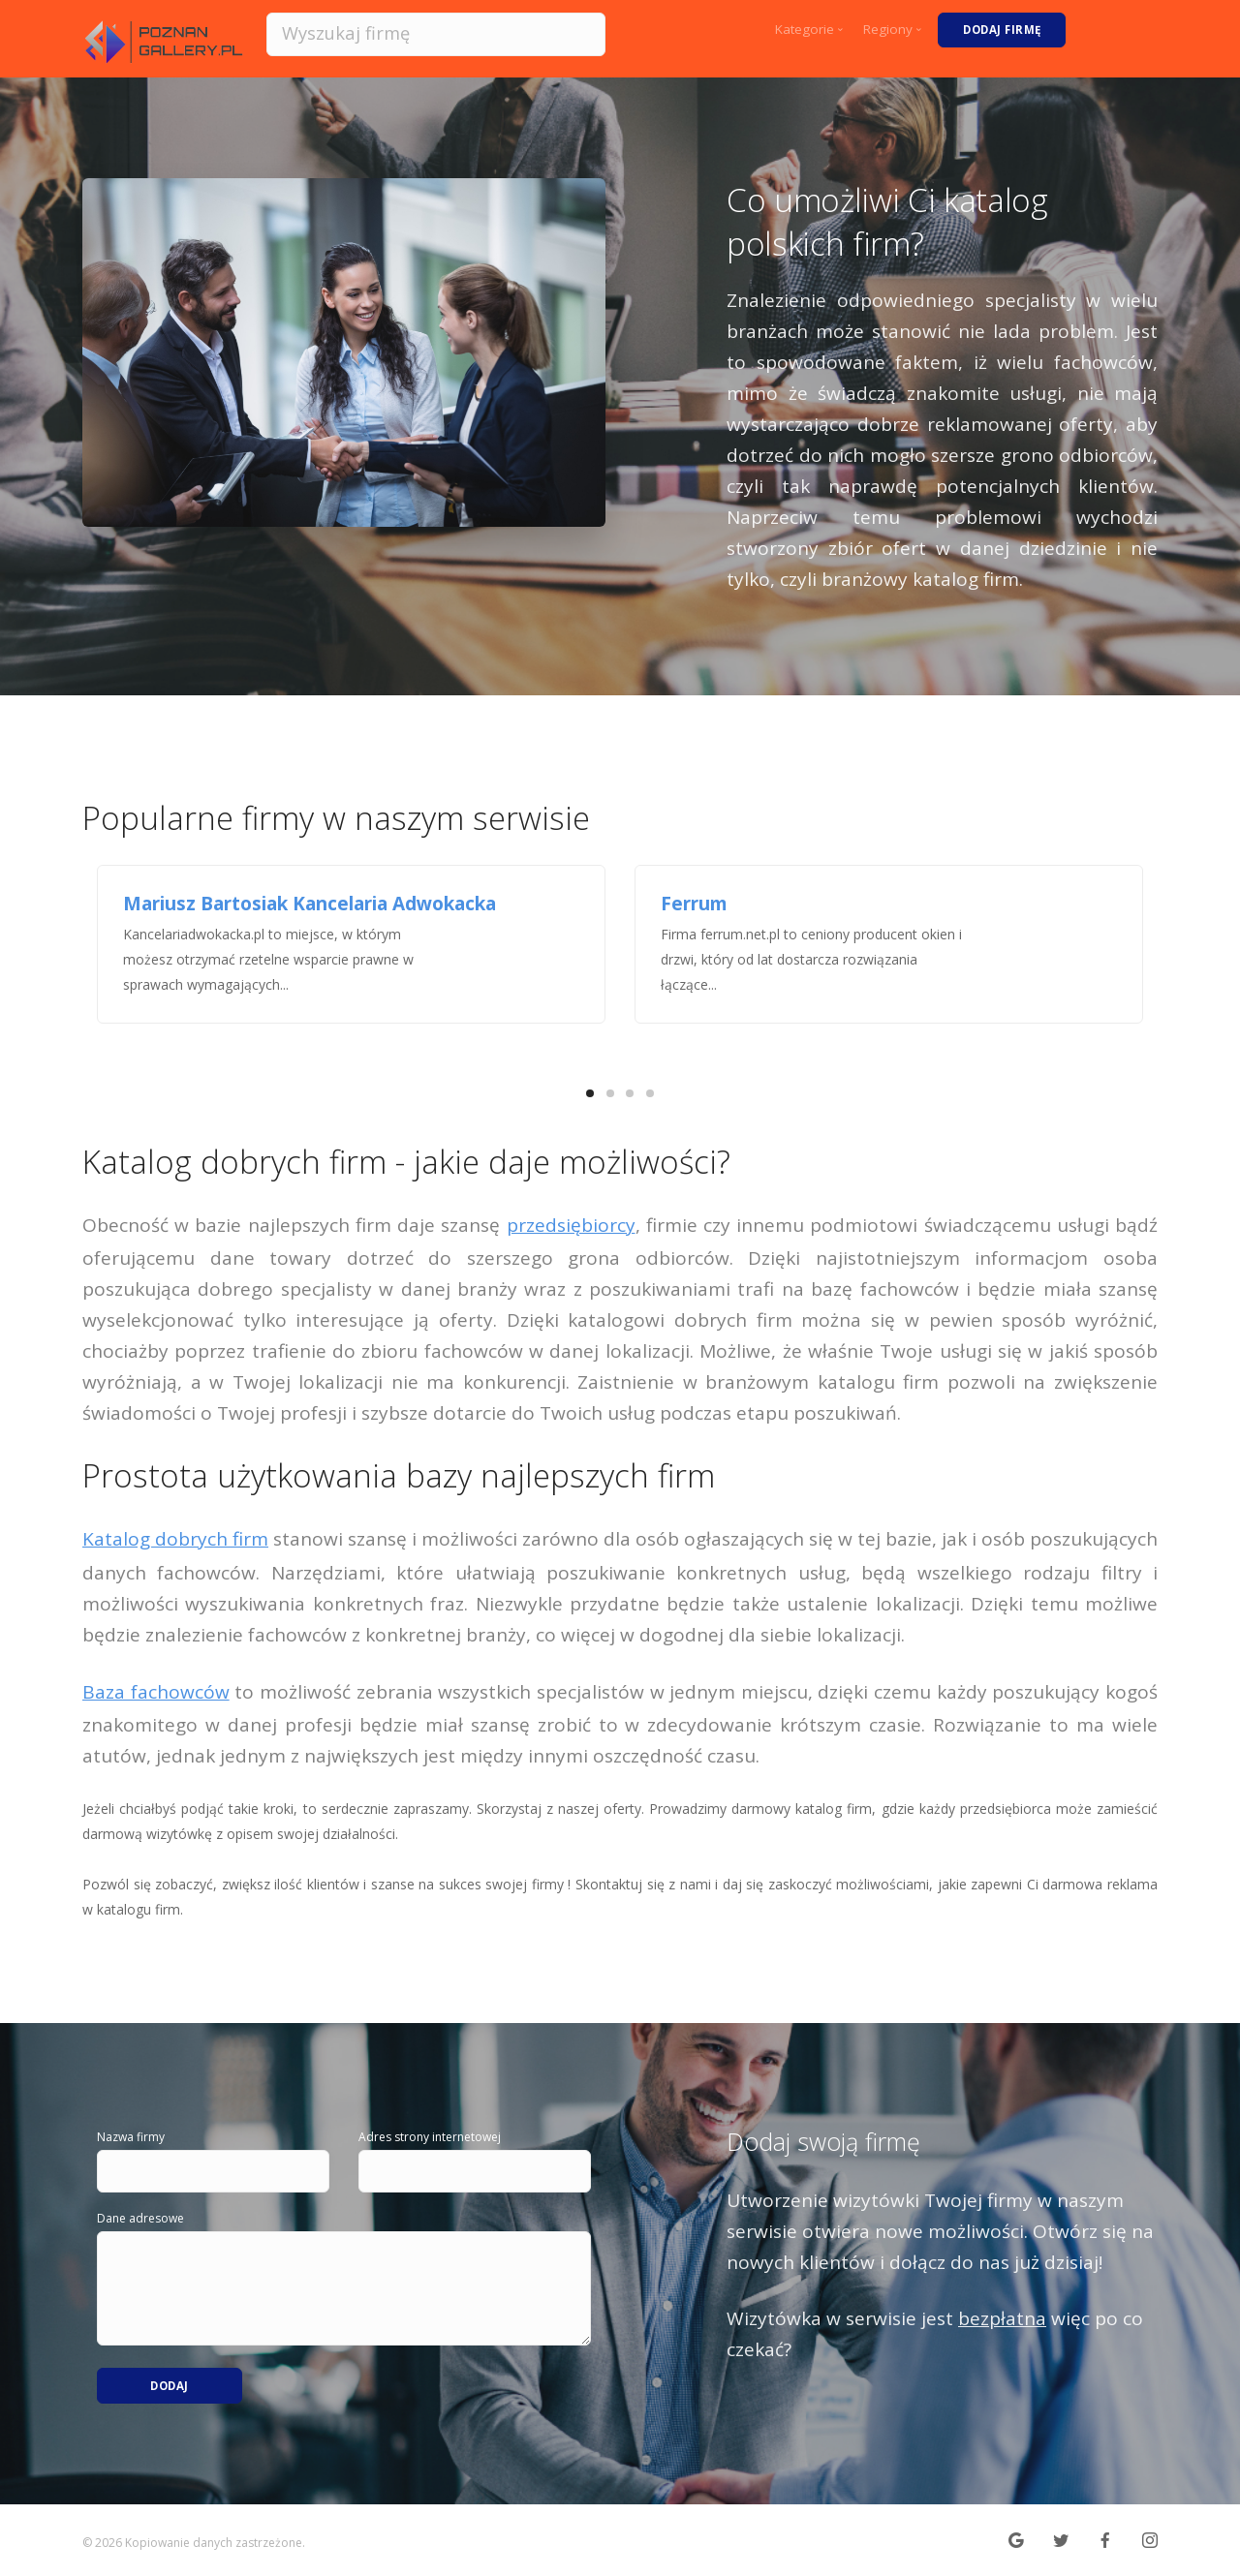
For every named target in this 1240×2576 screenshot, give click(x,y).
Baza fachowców (156, 1691)
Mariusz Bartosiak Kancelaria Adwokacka (309, 903)
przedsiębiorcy (571, 1225)
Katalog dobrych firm (175, 1538)
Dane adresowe (140, 2218)
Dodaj (170, 2380)
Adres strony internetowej (429, 2137)
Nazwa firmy (131, 2137)
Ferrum (694, 903)
